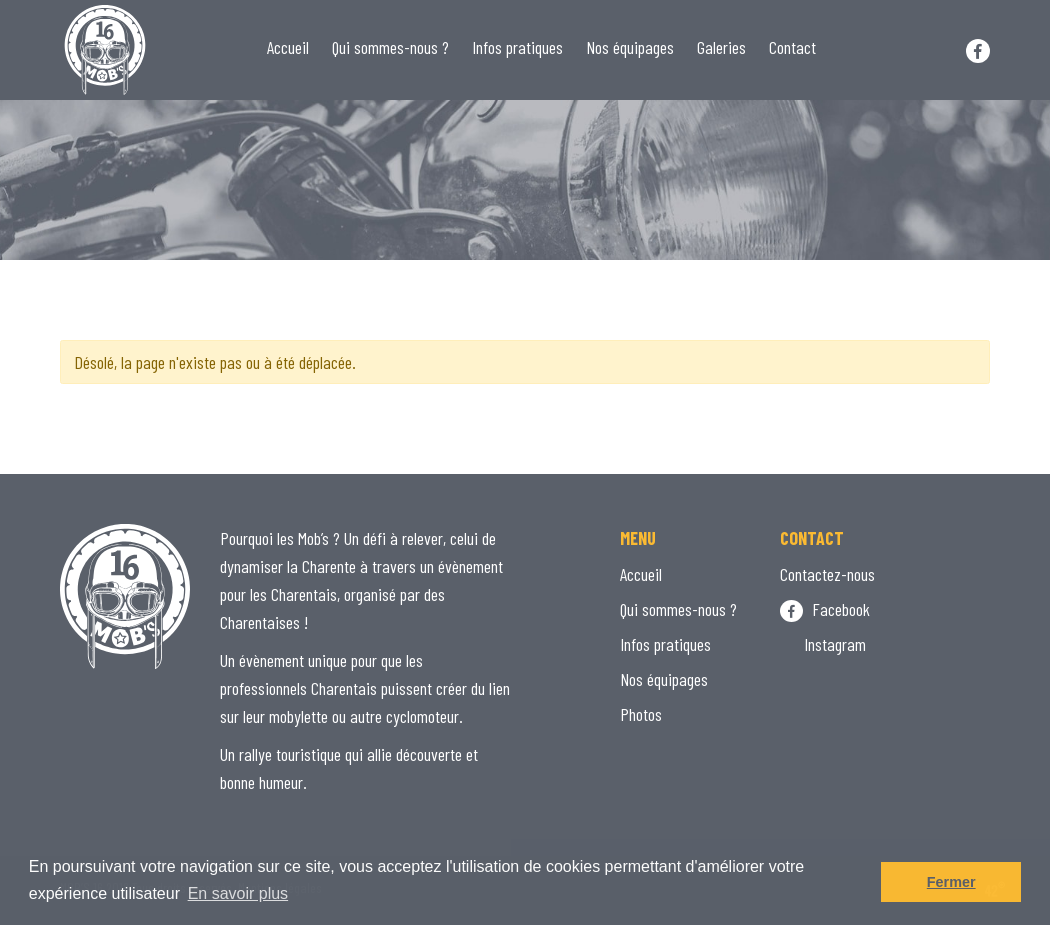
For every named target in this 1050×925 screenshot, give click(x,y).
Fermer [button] (951, 882)
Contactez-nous (827, 574)
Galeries (721, 47)
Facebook (825, 609)
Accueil (288, 47)
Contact (792, 47)
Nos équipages (630, 47)
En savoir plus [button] (238, 893)
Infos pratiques (517, 47)
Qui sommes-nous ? (390, 47)
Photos (641, 714)
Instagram (823, 644)
